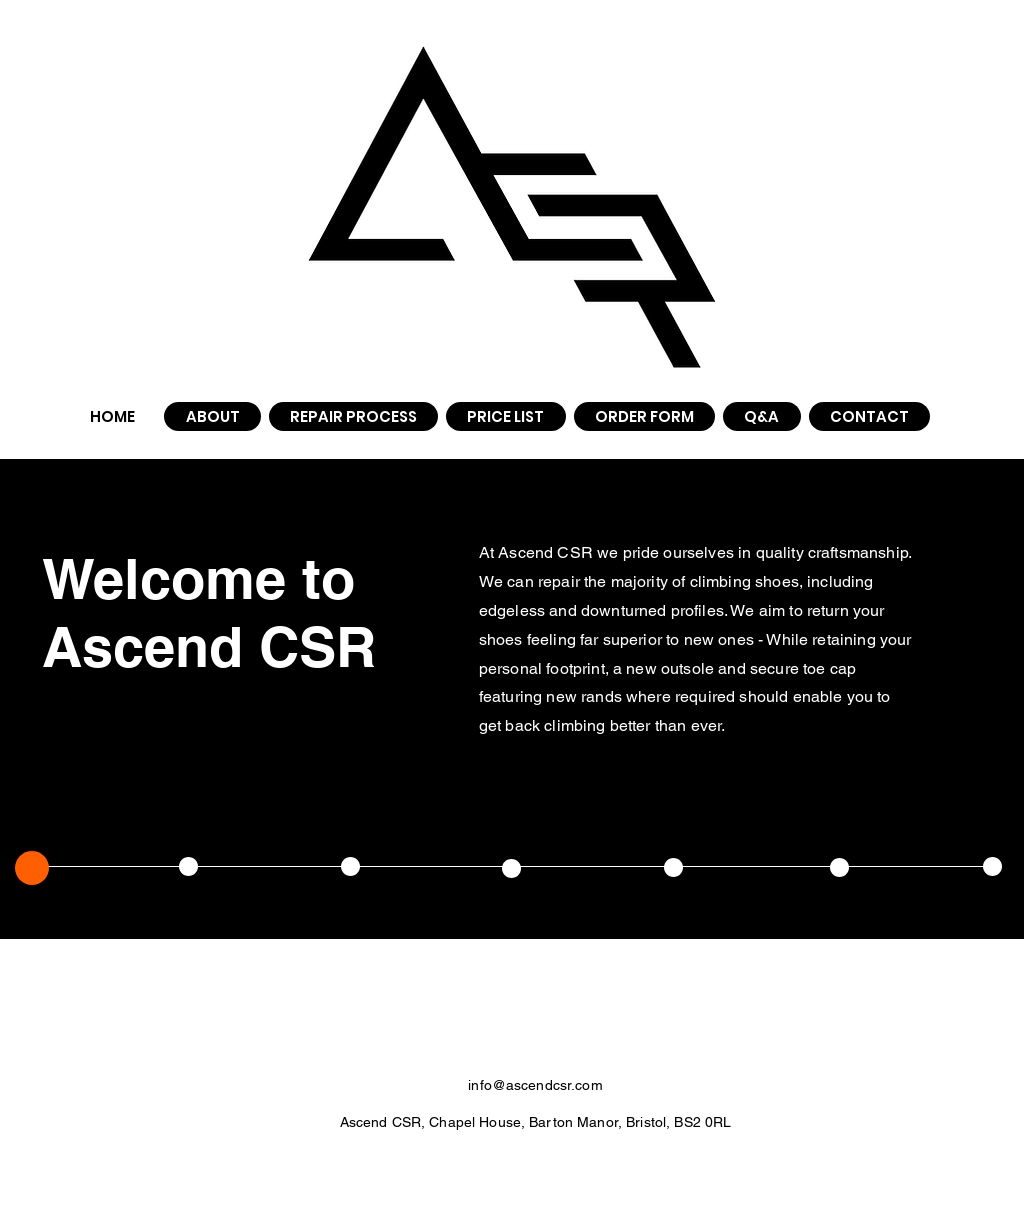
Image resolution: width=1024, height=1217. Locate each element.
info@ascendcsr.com (535, 1085)
